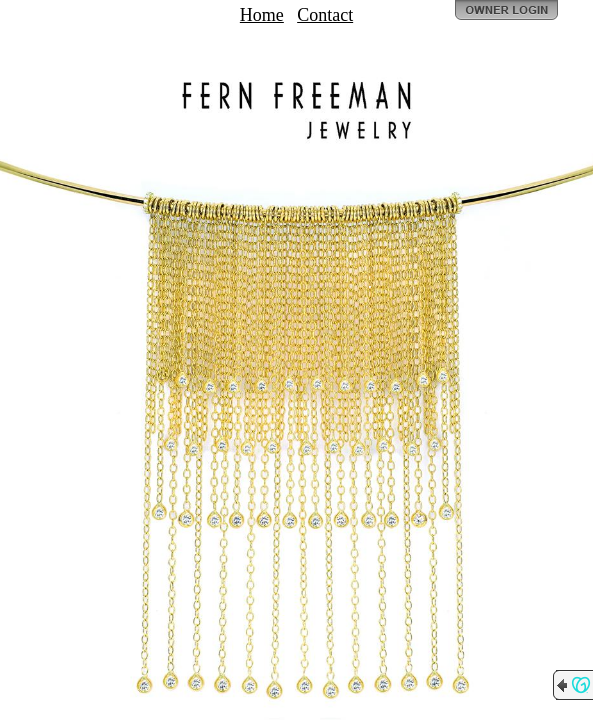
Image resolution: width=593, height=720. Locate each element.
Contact (325, 15)
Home (262, 15)
